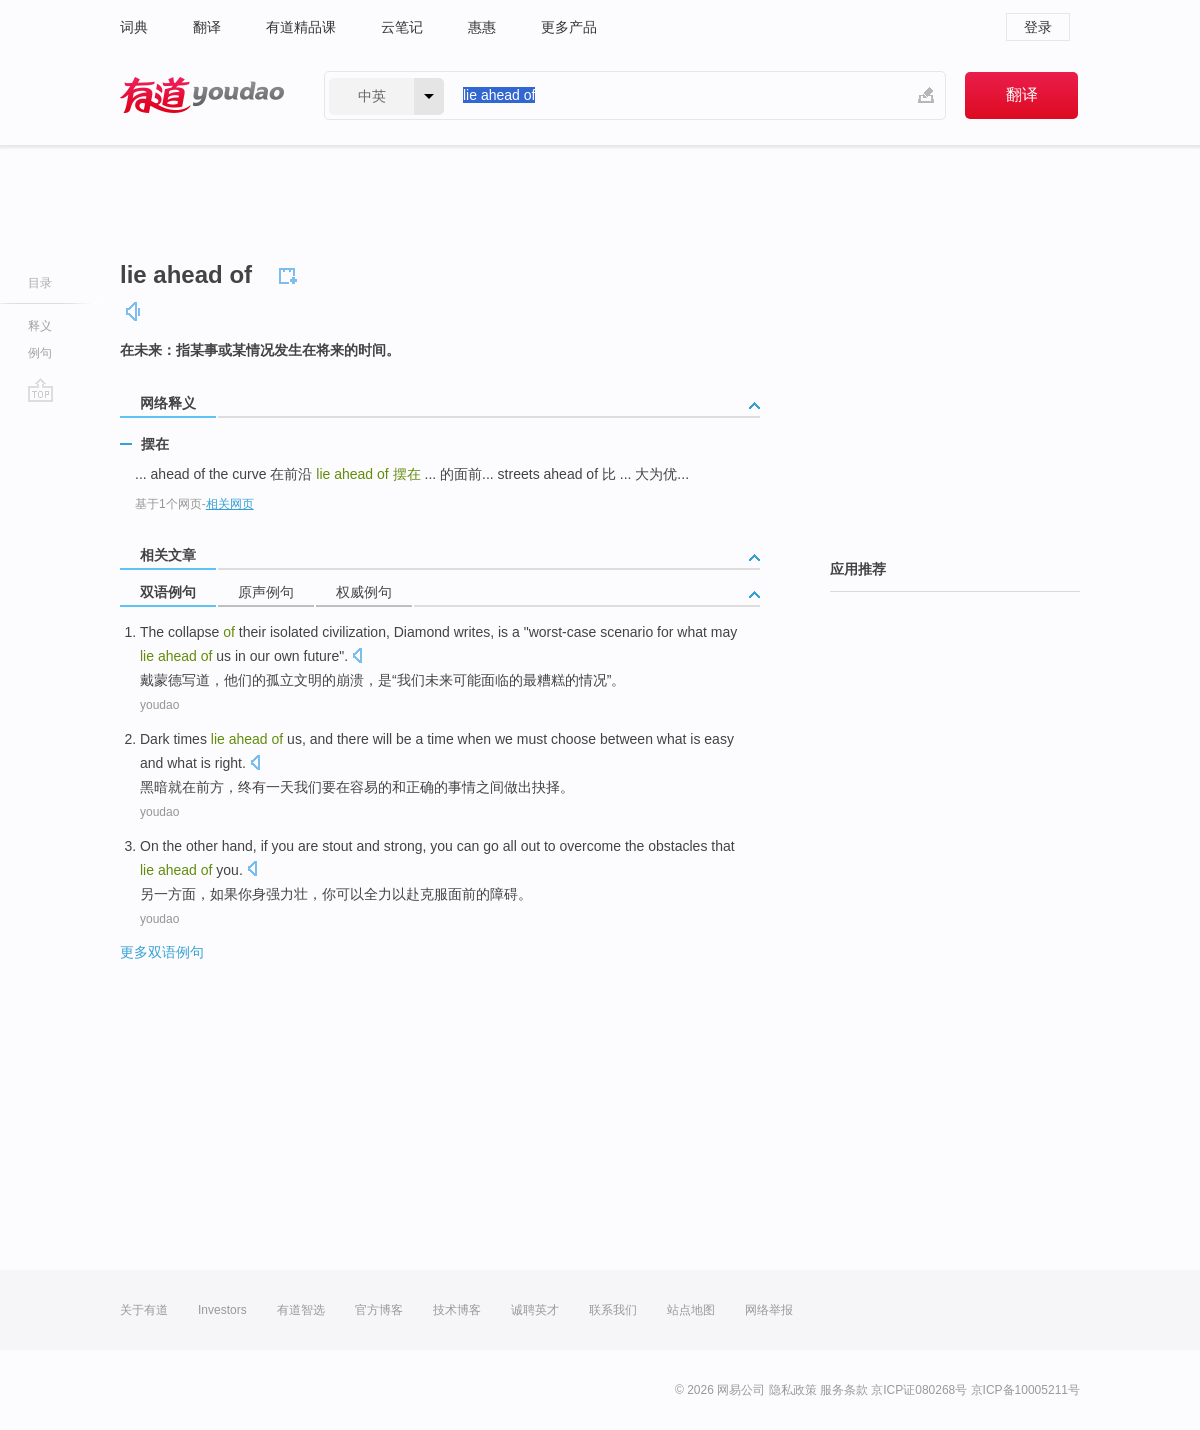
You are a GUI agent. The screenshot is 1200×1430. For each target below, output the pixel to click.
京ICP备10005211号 (1025, 1390)
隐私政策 (793, 1390)
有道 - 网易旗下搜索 (202, 95)
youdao (159, 705)
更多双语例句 (162, 952)
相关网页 (230, 504)
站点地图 (691, 1310)
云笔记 (402, 27)
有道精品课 (301, 27)
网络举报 (769, 1310)
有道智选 (301, 1310)
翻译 (207, 27)
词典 (134, 27)
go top (40, 390)
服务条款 (844, 1390)
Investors (222, 1310)
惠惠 (482, 27)
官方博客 (379, 1310)
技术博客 (457, 1310)
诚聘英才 (535, 1310)
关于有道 (144, 1310)
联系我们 (613, 1310)
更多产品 (569, 27)
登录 (1038, 27)
